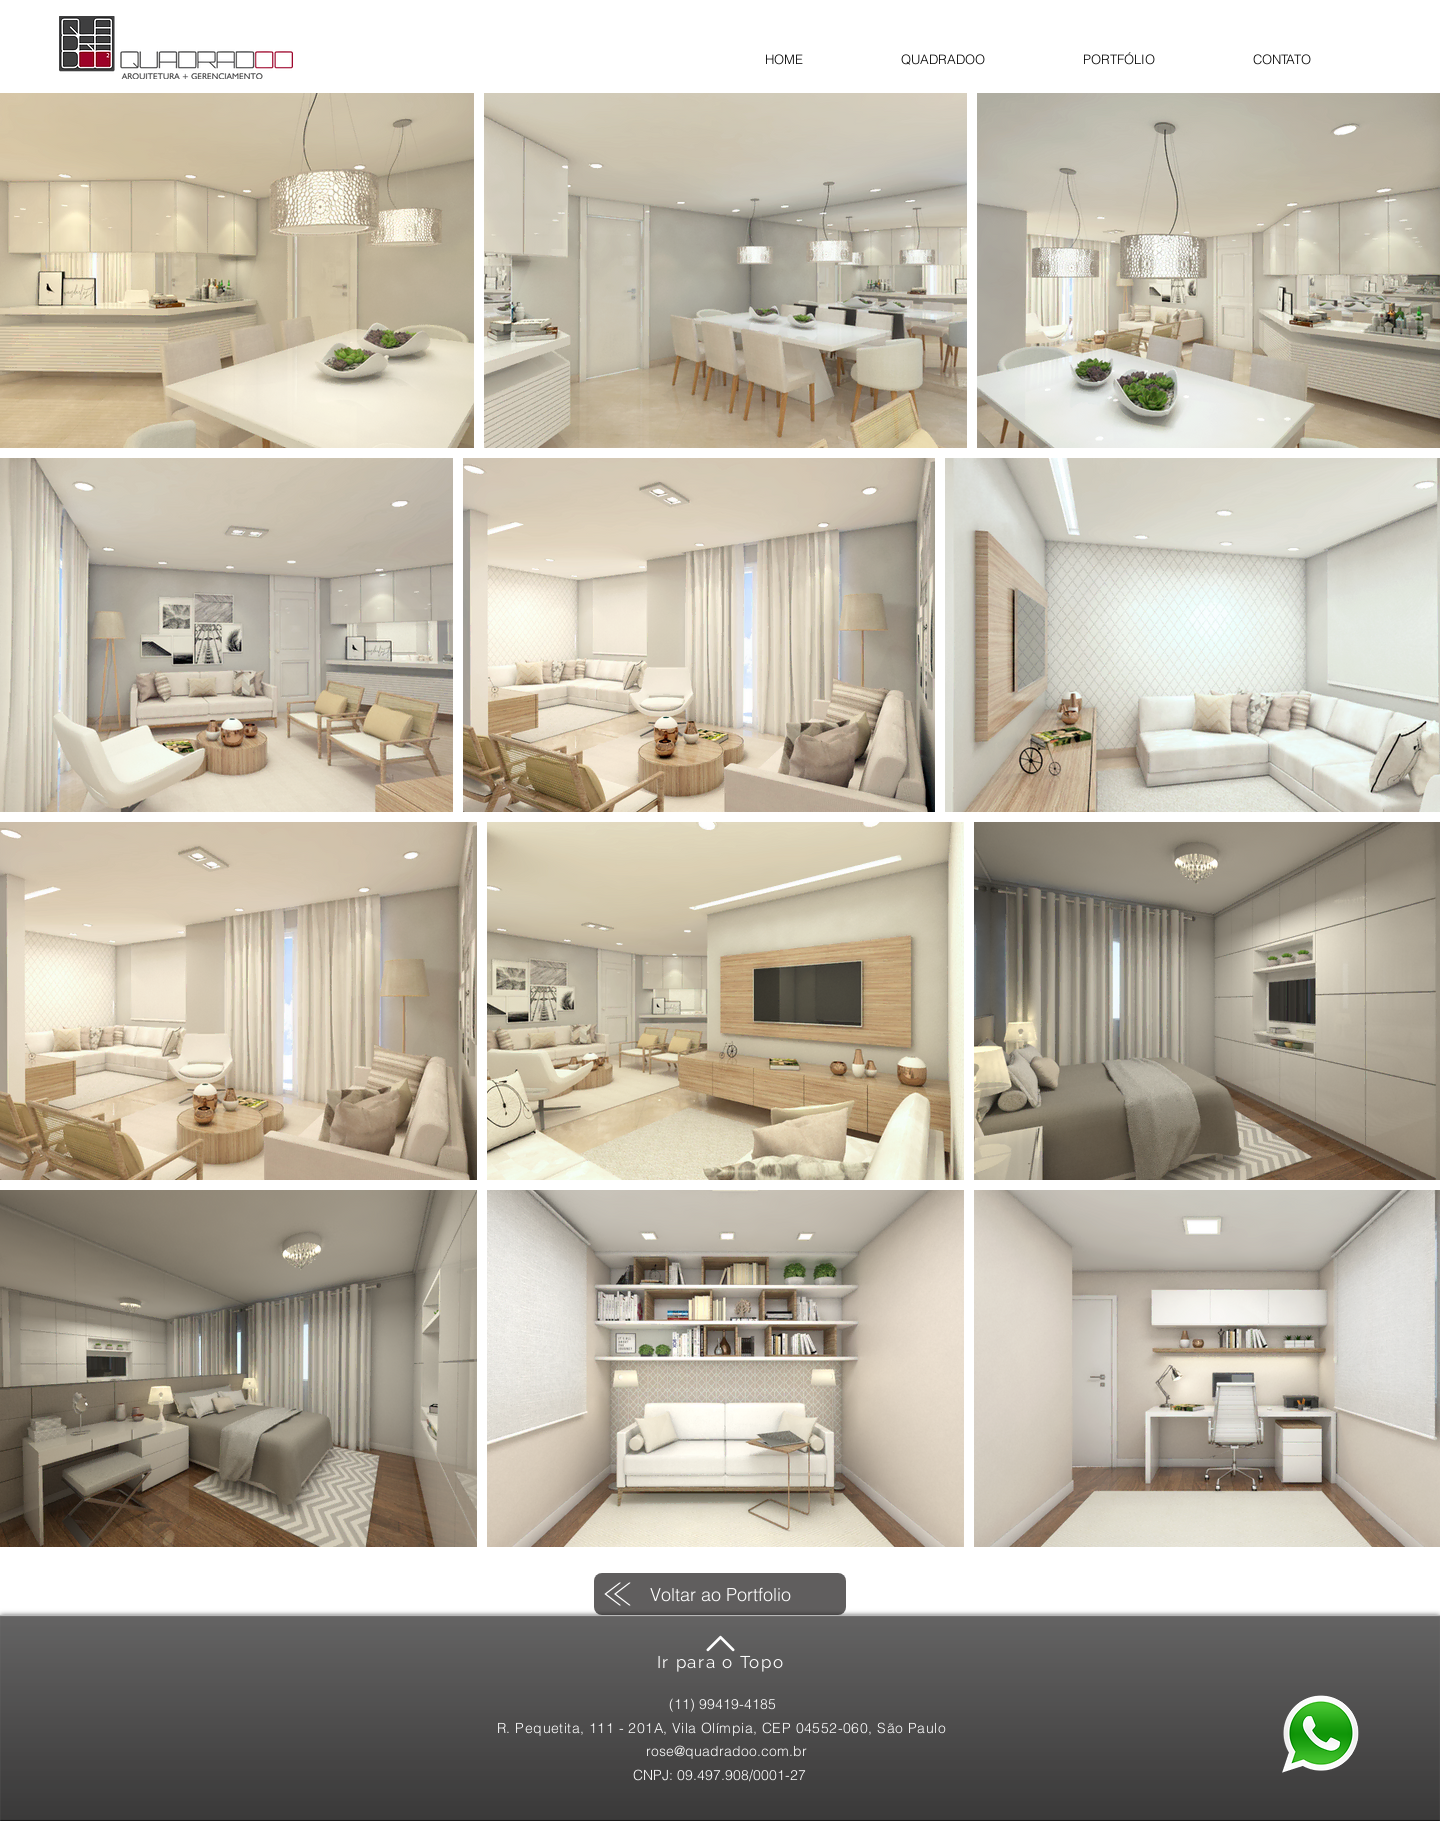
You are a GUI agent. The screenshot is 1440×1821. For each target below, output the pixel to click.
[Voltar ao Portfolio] (720, 1594)
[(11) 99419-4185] (722, 1704)
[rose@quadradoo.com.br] (726, 1751)
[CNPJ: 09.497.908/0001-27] (719, 1775)
